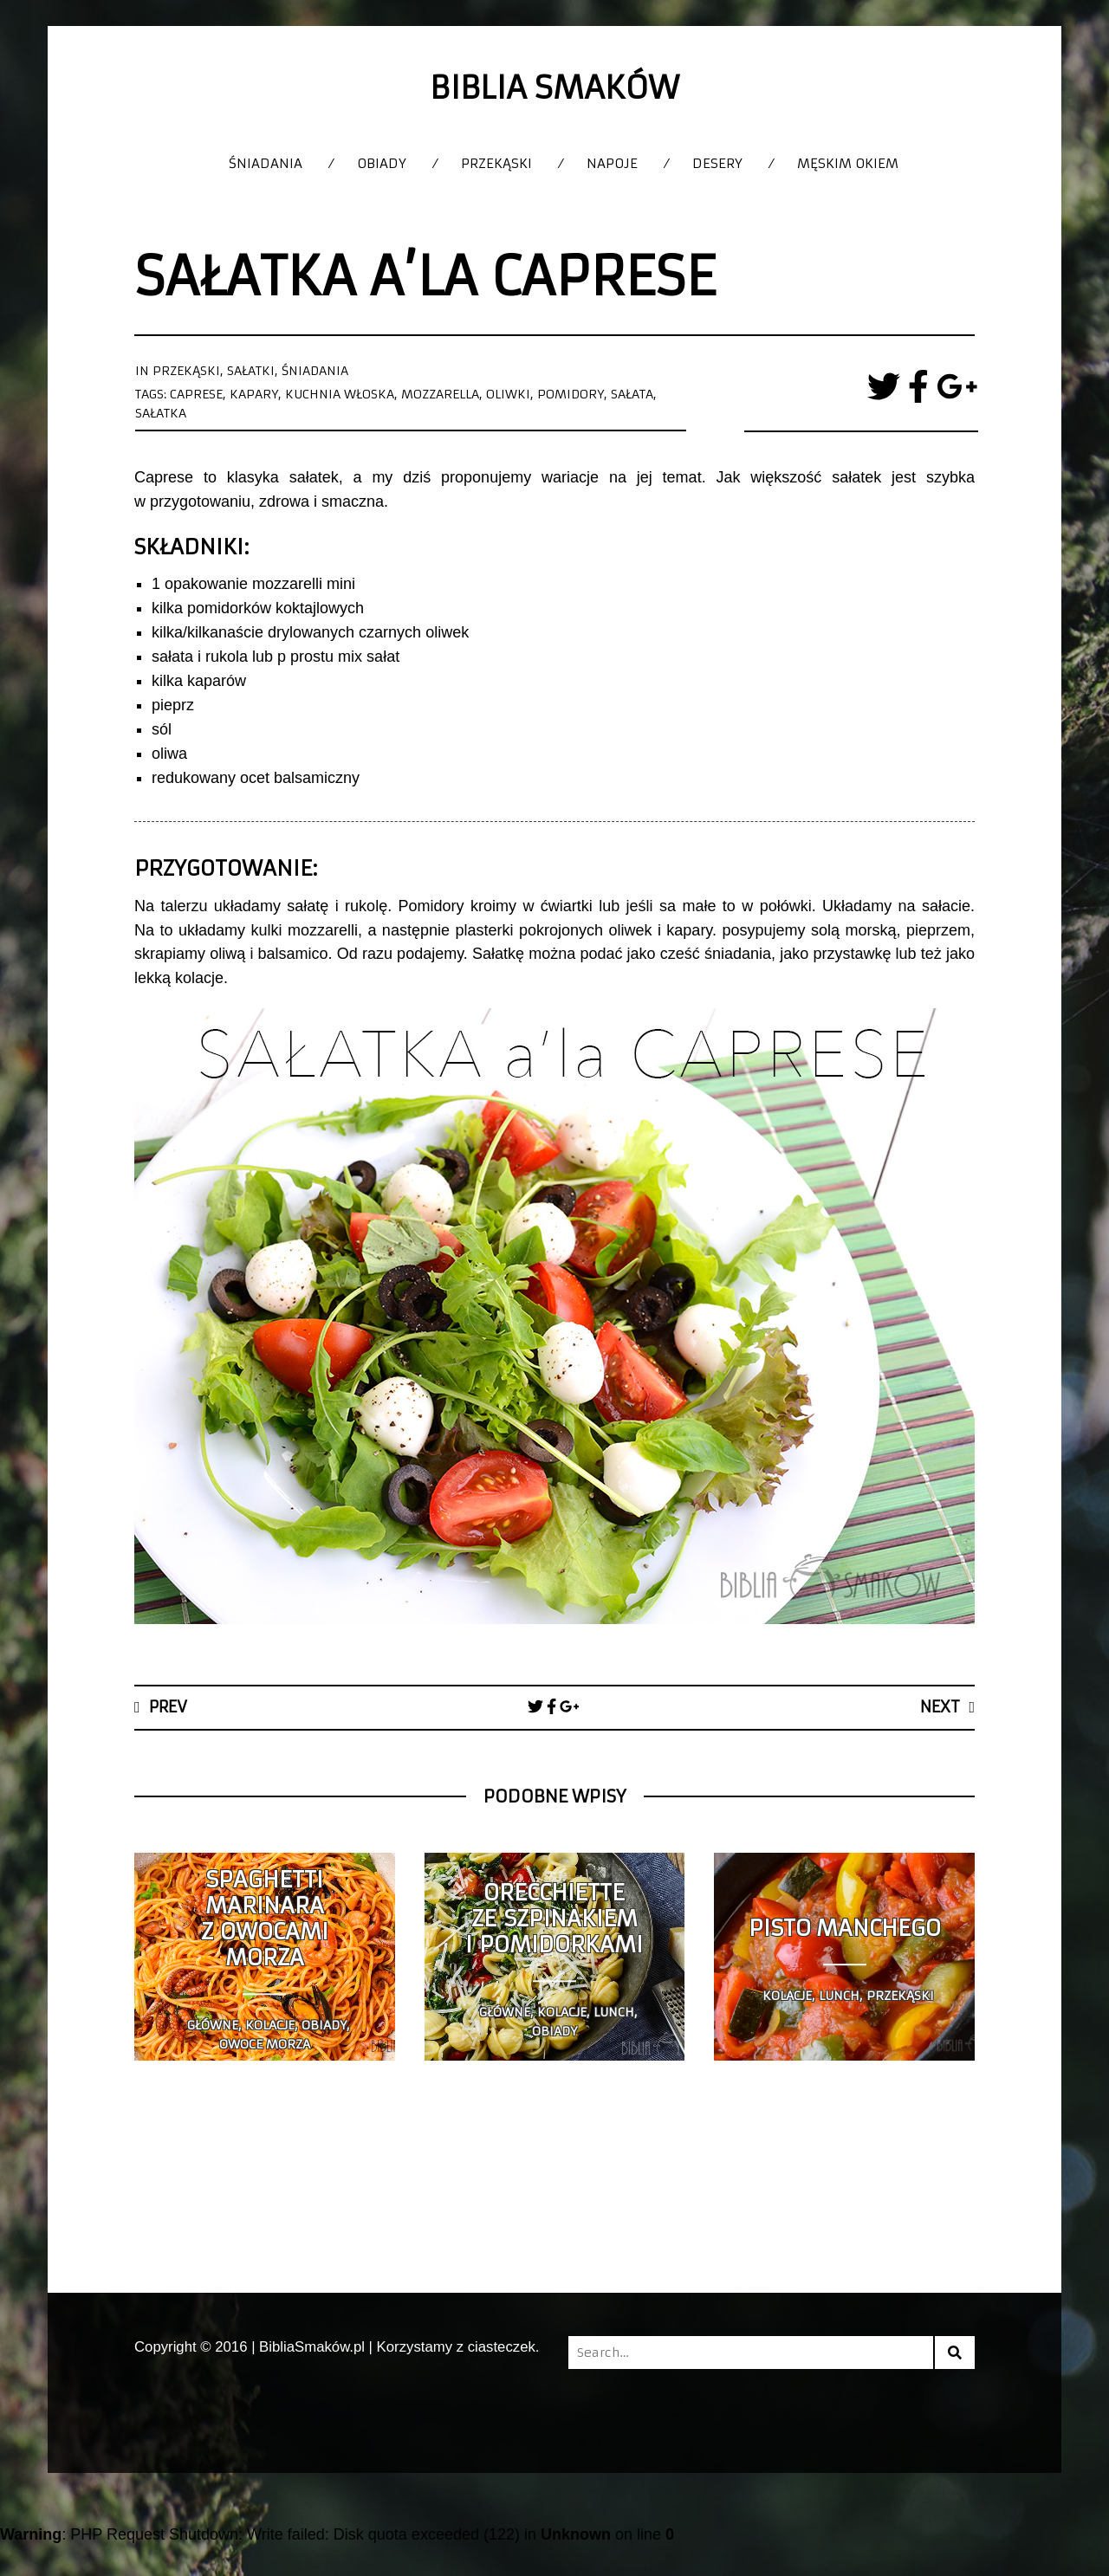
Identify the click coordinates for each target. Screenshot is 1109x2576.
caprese (196, 394)
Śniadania (265, 163)
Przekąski (496, 163)
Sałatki (251, 371)
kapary (254, 394)
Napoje (612, 163)
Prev (168, 1707)
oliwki (508, 394)
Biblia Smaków (554, 87)
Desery (717, 163)
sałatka (160, 413)
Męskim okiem (847, 163)
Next (940, 1707)
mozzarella (440, 394)
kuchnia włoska (339, 394)
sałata (632, 394)
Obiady (381, 163)
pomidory (570, 394)
